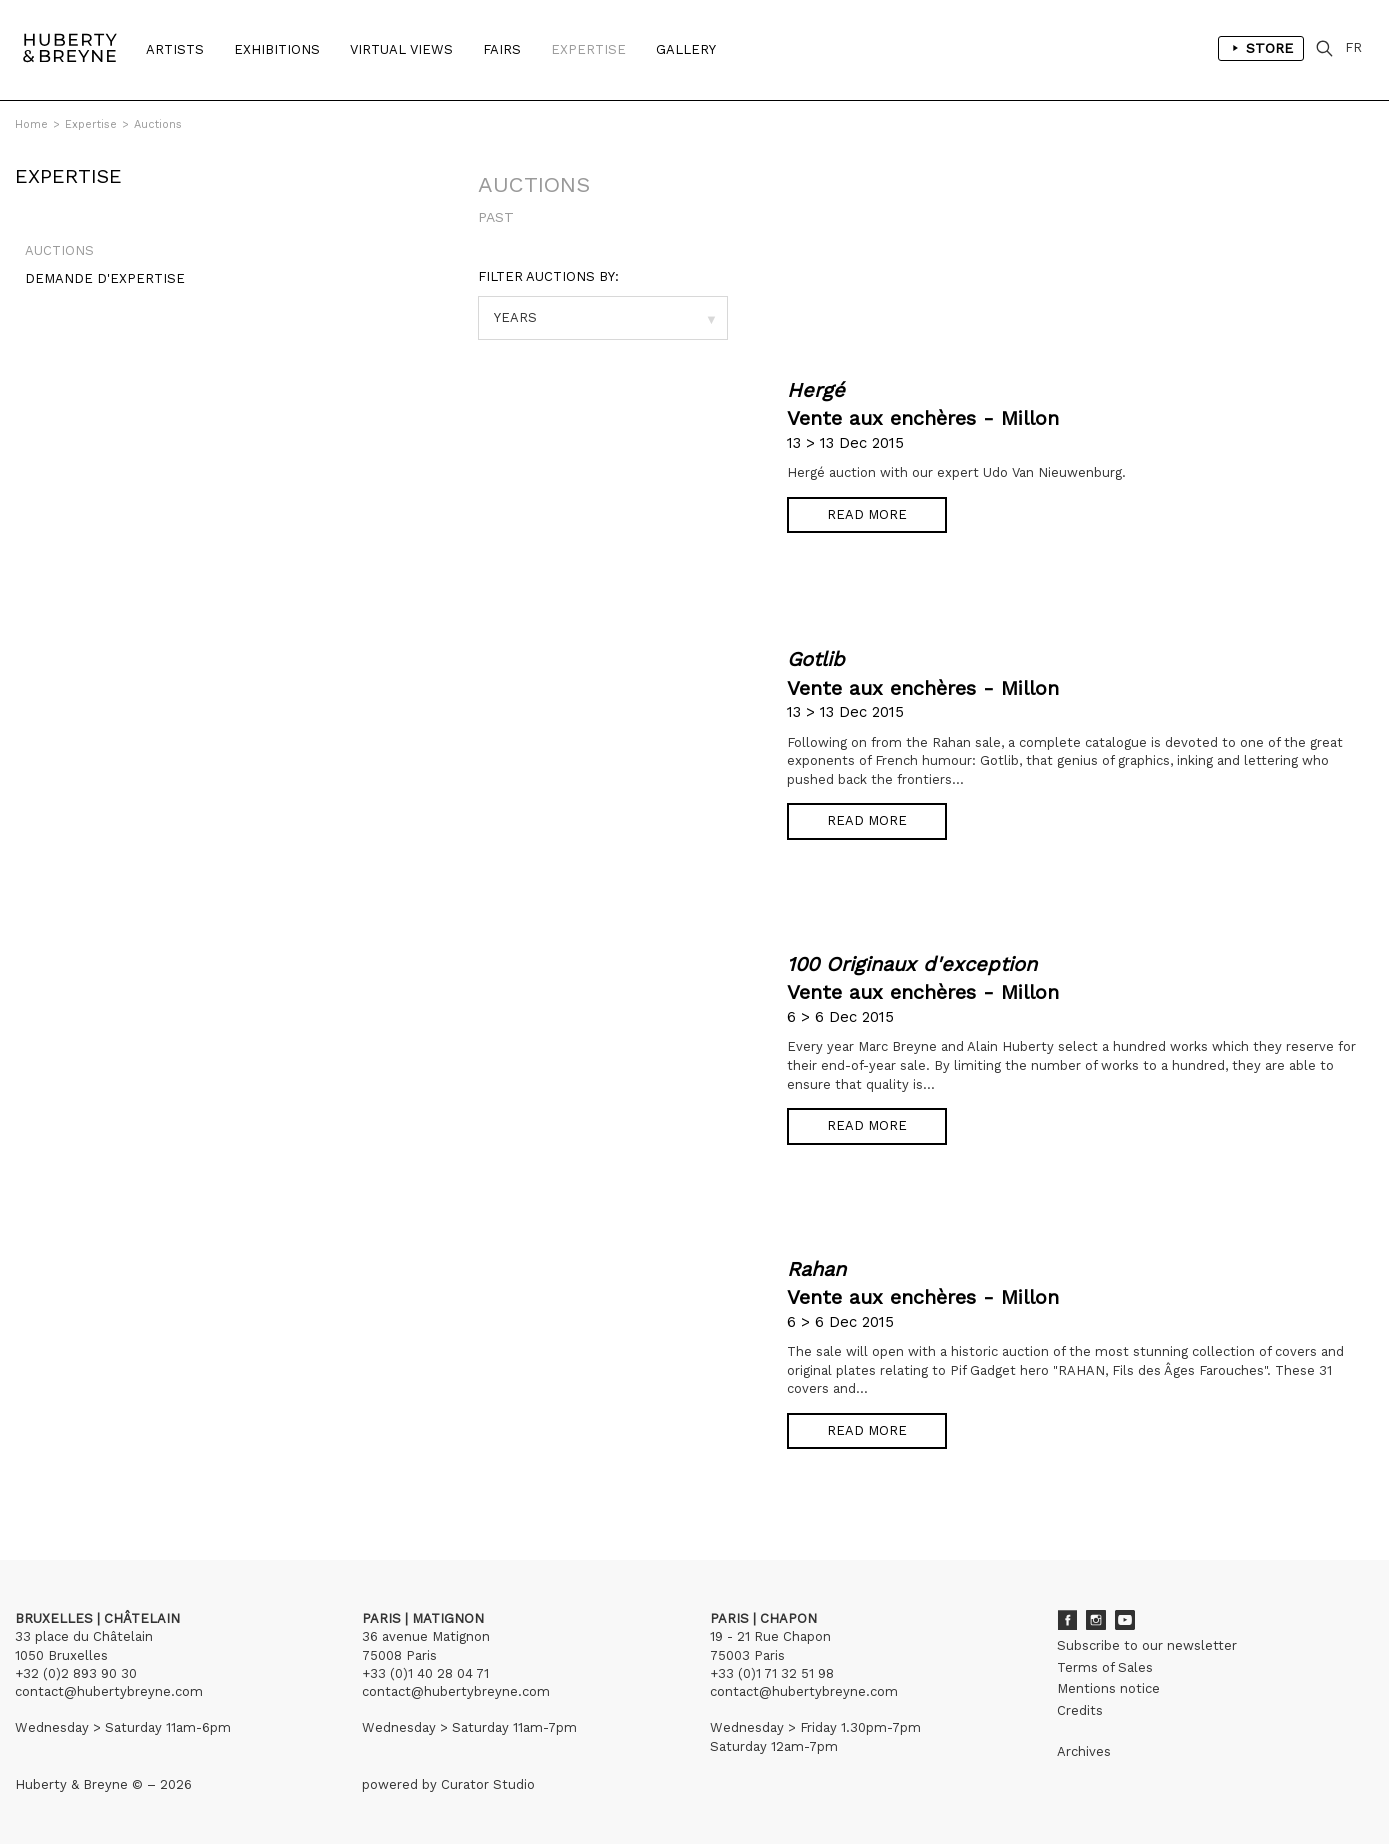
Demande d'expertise (95, 288)
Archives (1084, 1754)
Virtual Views (401, 49)
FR (1359, 49)
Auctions (158, 124)
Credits (1080, 1713)
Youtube (1125, 1624)
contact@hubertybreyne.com (109, 1694)
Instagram (1096, 1624)
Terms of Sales (1105, 1670)
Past (496, 217)
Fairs (502, 49)
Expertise (588, 49)
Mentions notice (1108, 1691)
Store (1266, 50)
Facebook (1067, 1624)
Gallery (686, 49)
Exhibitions (277, 49)
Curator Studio (488, 1787)
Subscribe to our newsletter (1147, 1649)
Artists (175, 49)
